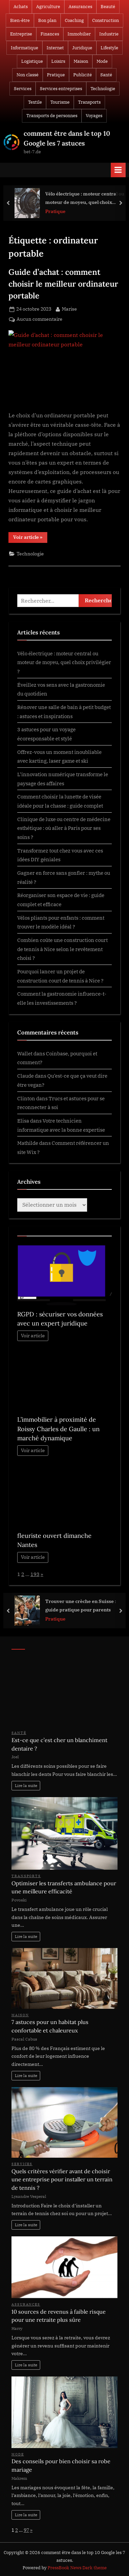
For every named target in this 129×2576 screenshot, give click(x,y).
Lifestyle (109, 48)
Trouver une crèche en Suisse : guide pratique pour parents (80, 1605)
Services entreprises (61, 88)
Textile (35, 102)
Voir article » (30, 538)
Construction (105, 20)
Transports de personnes (51, 116)
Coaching (74, 20)
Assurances (80, 6)
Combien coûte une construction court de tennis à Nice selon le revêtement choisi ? (62, 949)
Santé (106, 75)
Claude (25, 1075)
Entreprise (21, 34)
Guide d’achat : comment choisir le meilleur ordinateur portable (63, 283)
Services (22, 88)
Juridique (82, 48)
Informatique (24, 48)
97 (26, 2530)
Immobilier (79, 34)
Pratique (56, 75)
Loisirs (58, 61)
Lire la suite (26, 1785)
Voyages (94, 116)
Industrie (109, 34)
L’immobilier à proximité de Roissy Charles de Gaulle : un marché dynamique (58, 1429)
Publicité (82, 75)
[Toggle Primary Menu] (118, 170)
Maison (81, 61)
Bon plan (47, 20)
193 (35, 1574)
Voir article (33, 1336)
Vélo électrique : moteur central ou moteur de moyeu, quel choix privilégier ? (84, 198)
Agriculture (48, 6)
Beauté (108, 6)
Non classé (27, 75)
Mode (102, 61)
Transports (89, 102)
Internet (55, 48)
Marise (69, 308)
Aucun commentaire (39, 319)
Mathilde (27, 1142)
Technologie (103, 88)
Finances (50, 34)
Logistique (32, 61)
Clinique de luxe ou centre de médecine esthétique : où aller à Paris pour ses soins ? (63, 828)
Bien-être (20, 20)
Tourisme (60, 102)
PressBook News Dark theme (77, 2568)
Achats (21, 6)
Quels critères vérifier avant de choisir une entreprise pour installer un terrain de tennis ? (61, 2179)
